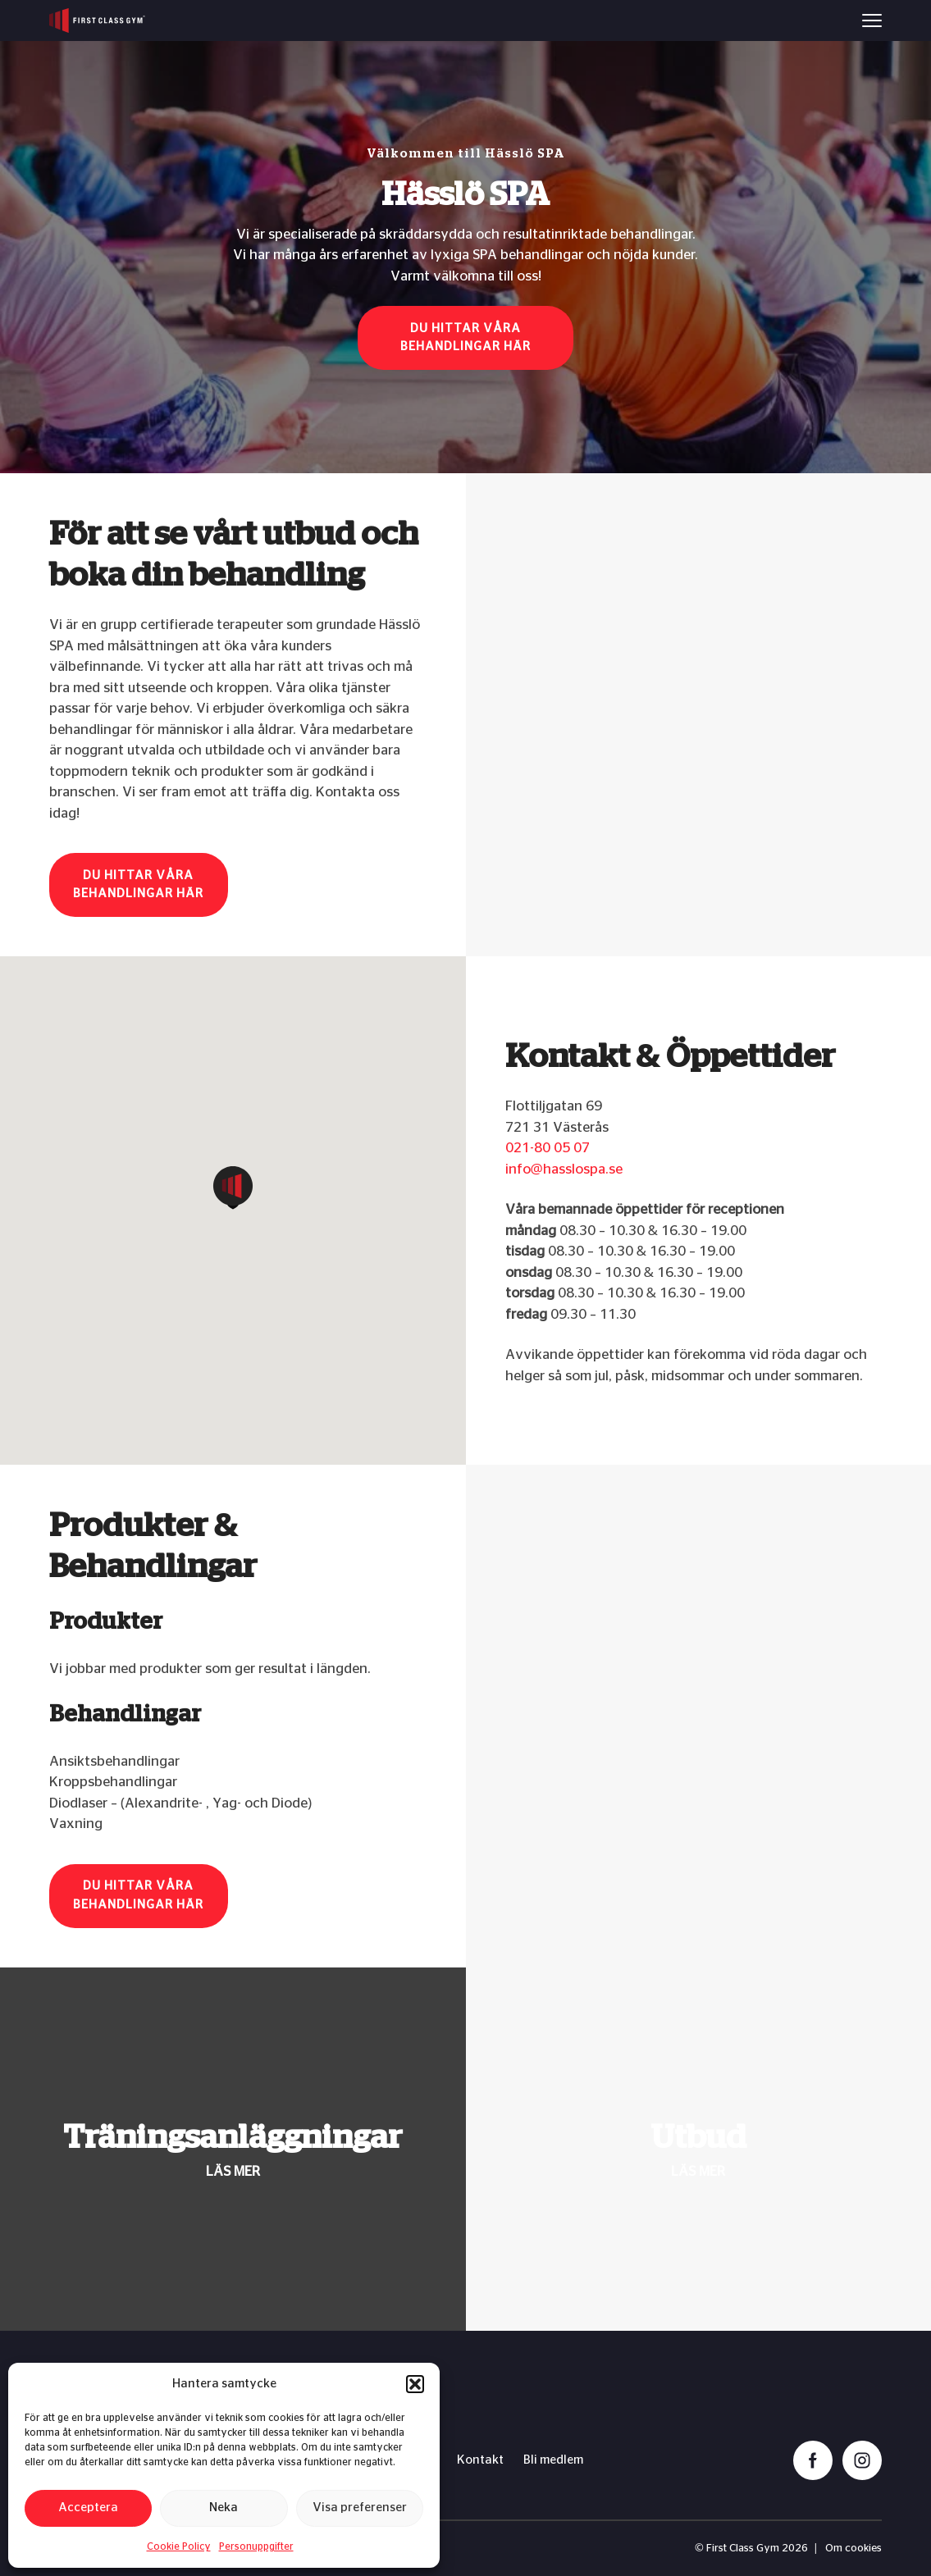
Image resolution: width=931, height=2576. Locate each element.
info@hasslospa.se (564, 1169)
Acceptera (88, 2507)
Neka (223, 2507)
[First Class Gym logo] (97, 20)
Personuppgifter (256, 2546)
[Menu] (871, 20)
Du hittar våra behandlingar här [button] (465, 337)
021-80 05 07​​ (547, 1148)
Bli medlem (553, 2460)
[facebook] (813, 2460)
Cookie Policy (179, 2546)
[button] (415, 2384)
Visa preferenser (360, 2507)
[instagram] (862, 2460)
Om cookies (853, 2548)
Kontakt (480, 2460)
